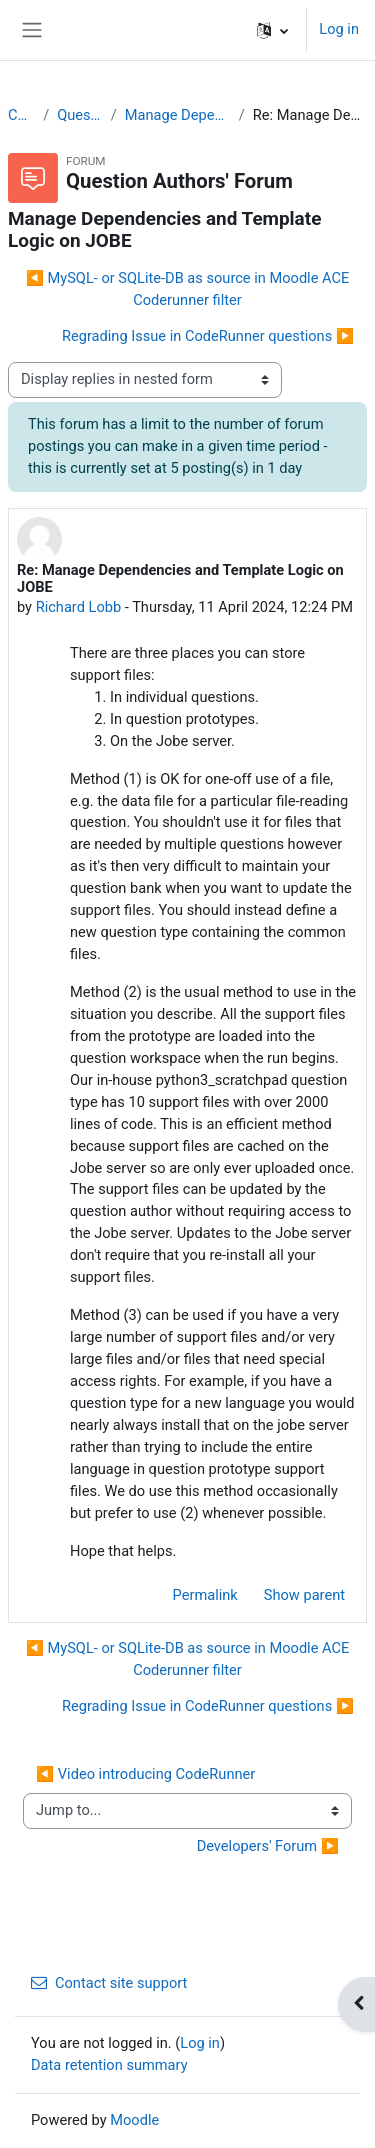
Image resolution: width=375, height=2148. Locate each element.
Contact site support (109, 1983)
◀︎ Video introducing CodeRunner (145, 1774)
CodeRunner (21, 115)
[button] (272, 30)
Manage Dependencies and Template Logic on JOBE (178, 115)
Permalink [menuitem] (205, 1595)
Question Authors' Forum (80, 115)
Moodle (134, 2120)
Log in (339, 29)
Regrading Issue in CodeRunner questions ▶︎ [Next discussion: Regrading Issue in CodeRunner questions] (208, 336)
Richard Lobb (78, 607)
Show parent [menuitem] (304, 1595)
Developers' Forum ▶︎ (268, 1846)
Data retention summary (109, 2065)
